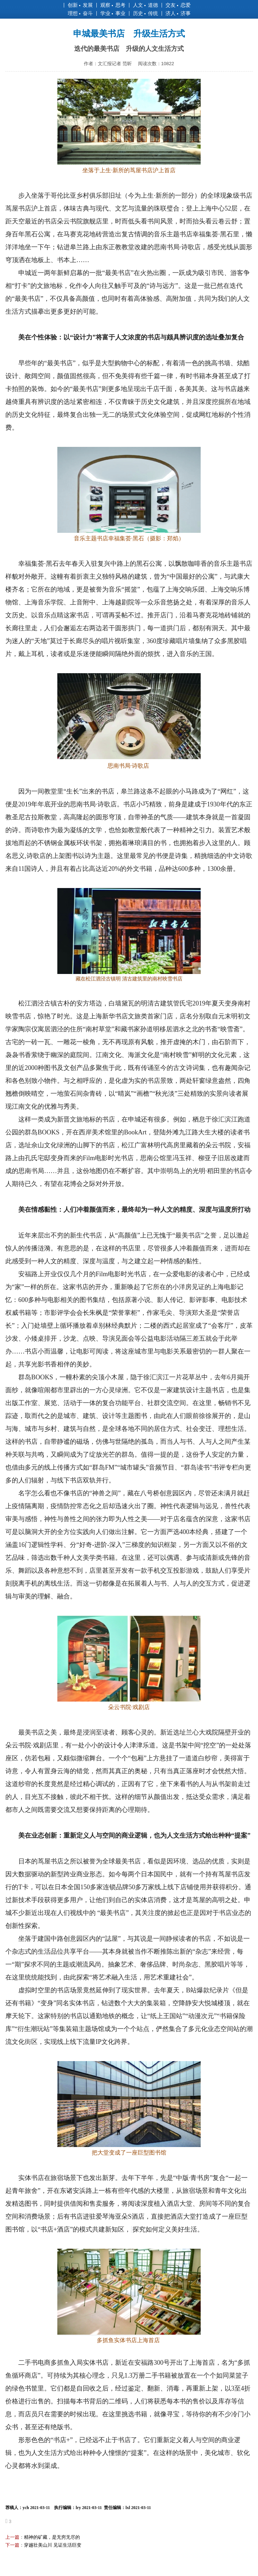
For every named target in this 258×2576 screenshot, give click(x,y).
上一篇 (12, 2537)
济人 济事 (178, 13)
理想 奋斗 (80, 13)
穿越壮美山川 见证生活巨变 (52, 2545)
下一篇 (12, 2545)
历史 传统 (145, 13)
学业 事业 (112, 13)
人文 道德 (145, 5)
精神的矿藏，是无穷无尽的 (52, 2537)
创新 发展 (80, 5)
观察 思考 (112, 5)
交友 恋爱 (178, 5)
